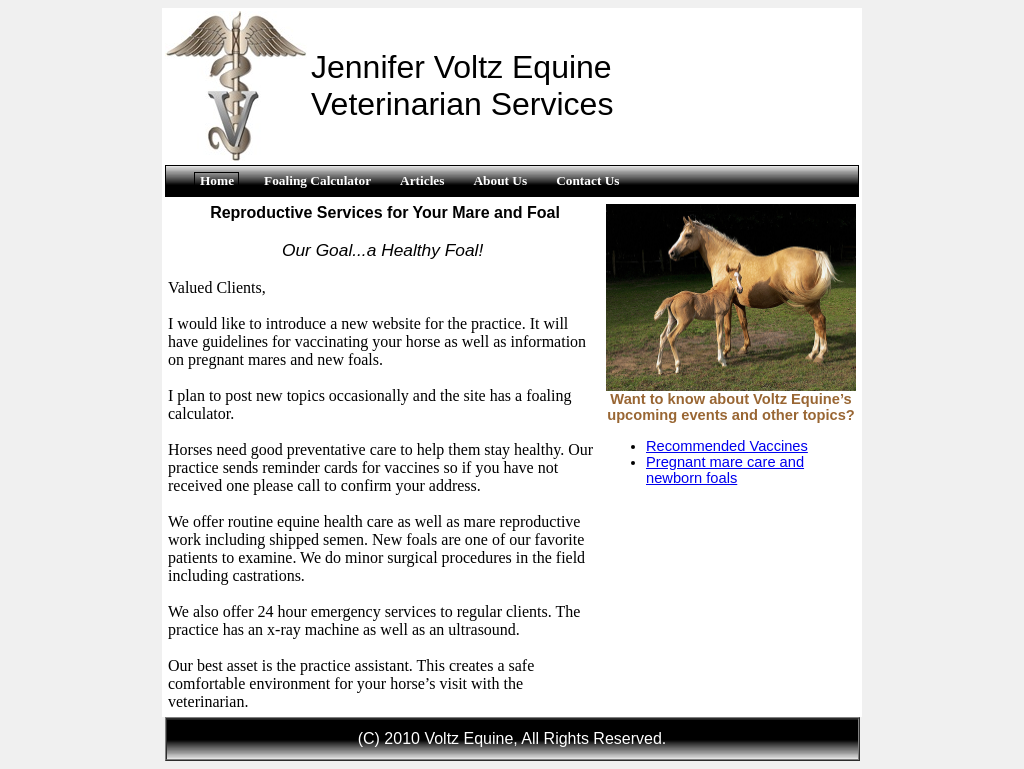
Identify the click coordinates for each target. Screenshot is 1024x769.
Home (217, 180)
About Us (500, 180)
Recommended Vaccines (727, 446)
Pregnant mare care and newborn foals (725, 470)
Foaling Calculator (317, 180)
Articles (422, 180)
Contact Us (587, 180)
